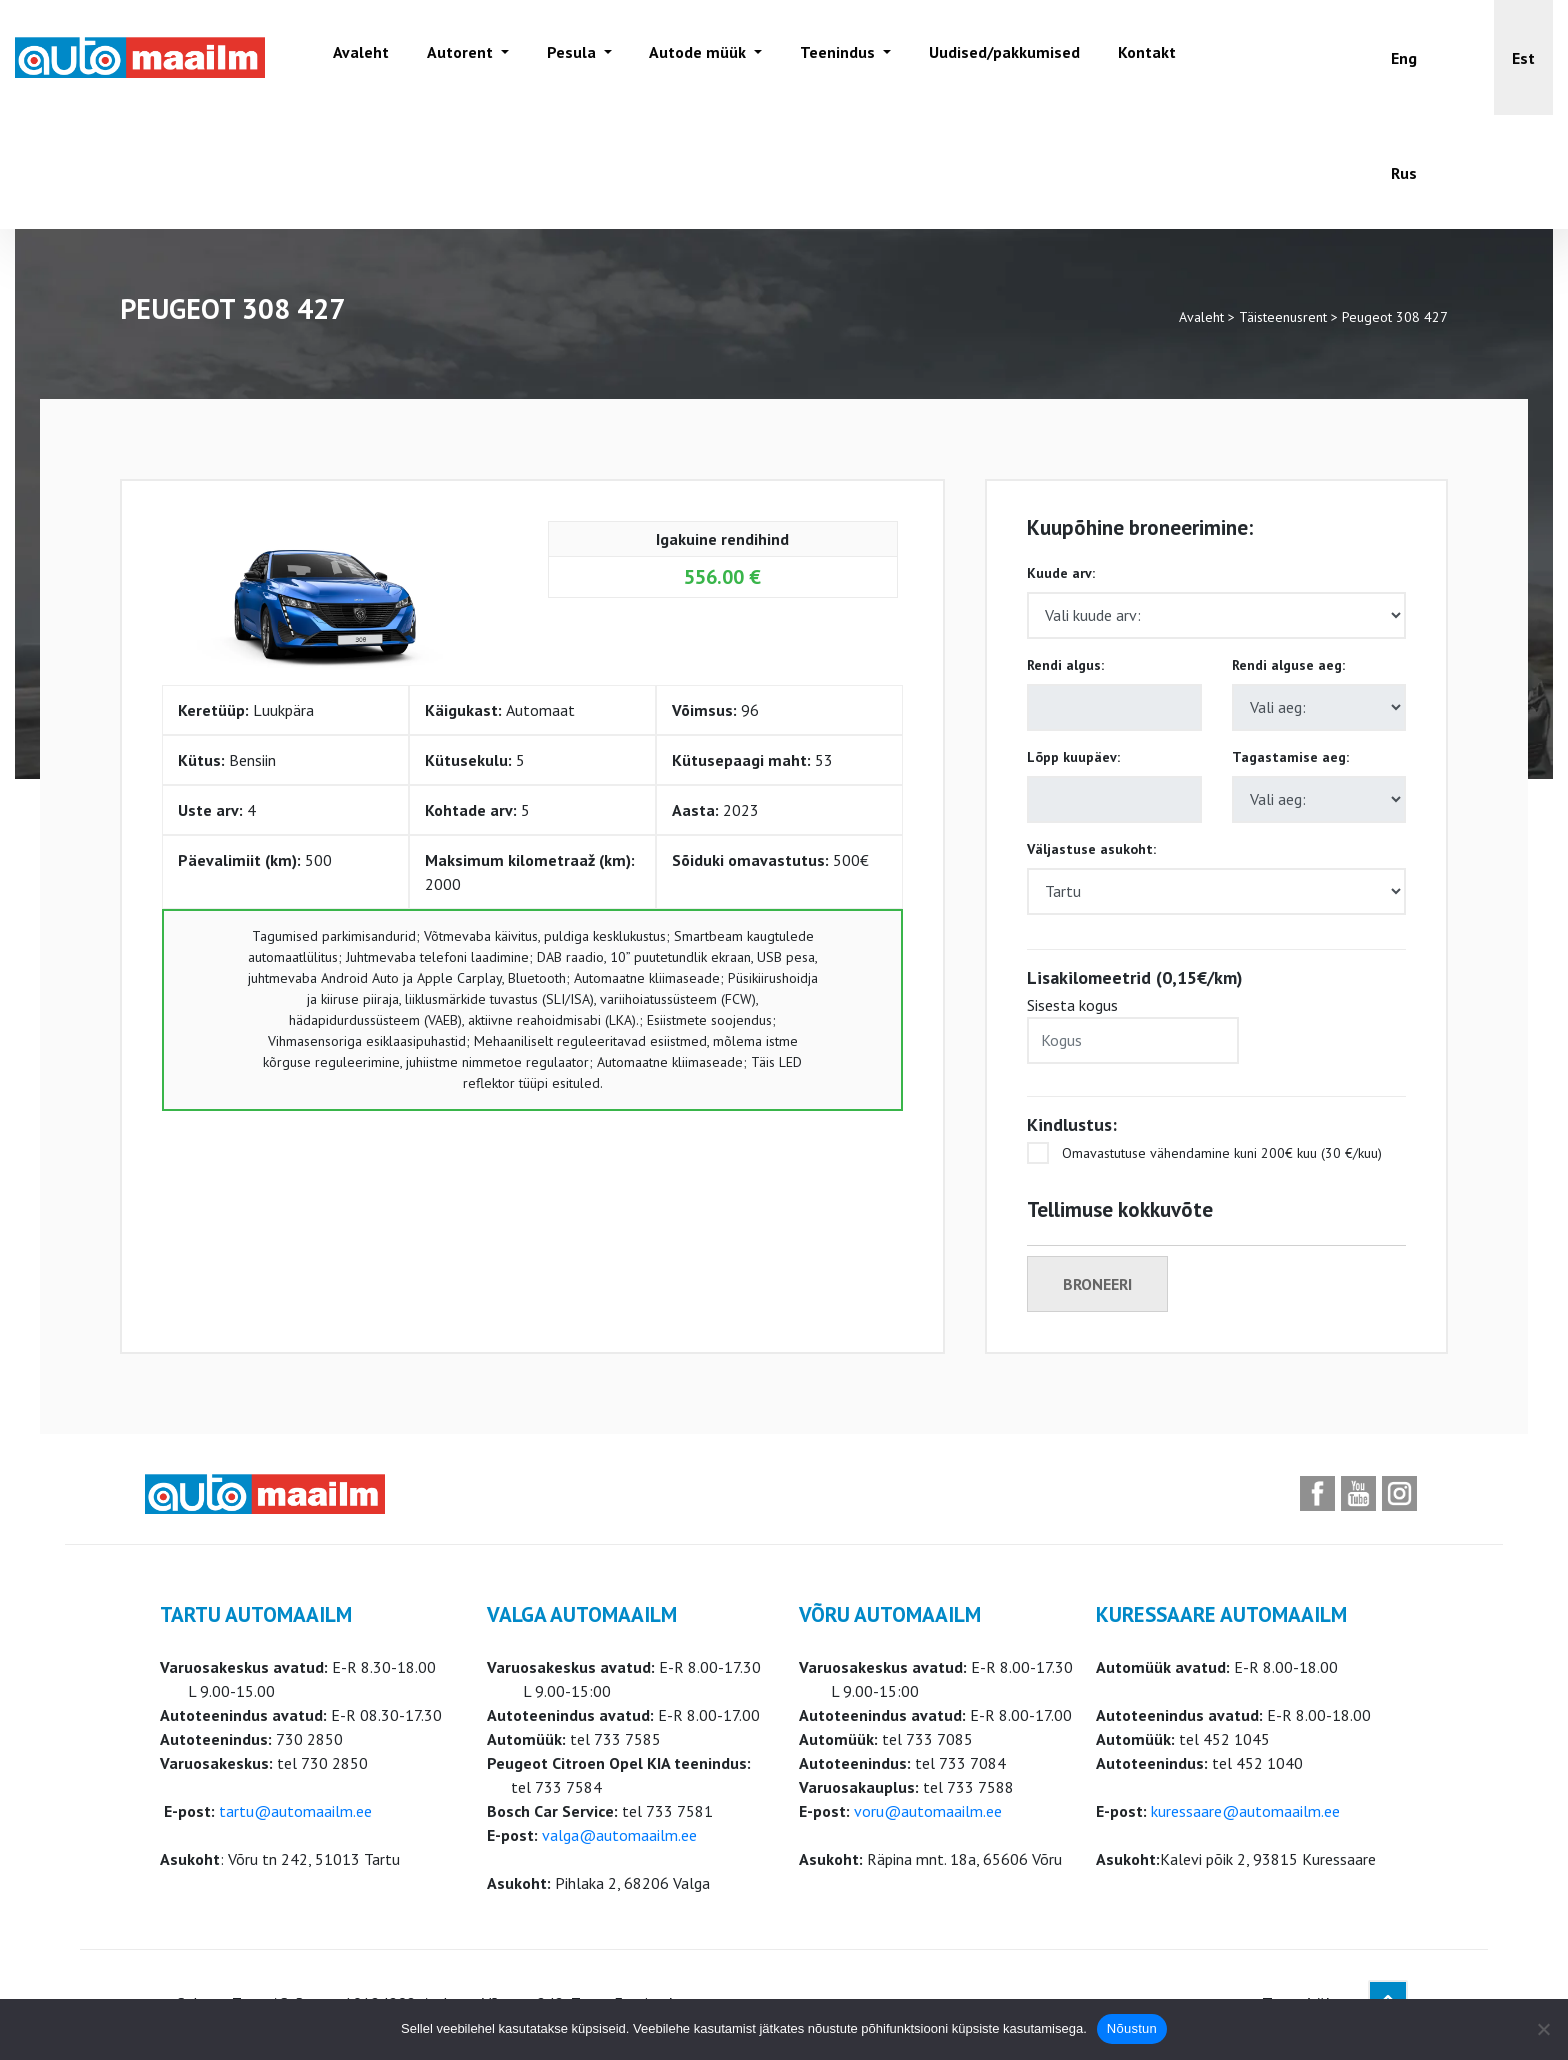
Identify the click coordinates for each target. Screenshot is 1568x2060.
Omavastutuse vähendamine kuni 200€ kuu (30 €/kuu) (1204, 1153)
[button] (1523, 57)
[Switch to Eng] (1404, 57)
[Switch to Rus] (1404, 172)
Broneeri (1097, 1284)
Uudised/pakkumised (994, 57)
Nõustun (1132, 2028)
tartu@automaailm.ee (295, 1811)
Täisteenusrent (1283, 317)
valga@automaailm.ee (619, 1835)
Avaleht (359, 57)
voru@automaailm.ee (928, 1811)
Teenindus (830, 57)
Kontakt (1135, 57)
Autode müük (692, 57)
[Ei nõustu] (1543, 2029)
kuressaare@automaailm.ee (1245, 1811)
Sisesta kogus (1133, 1029)
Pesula (567, 57)
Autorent (458, 57)
